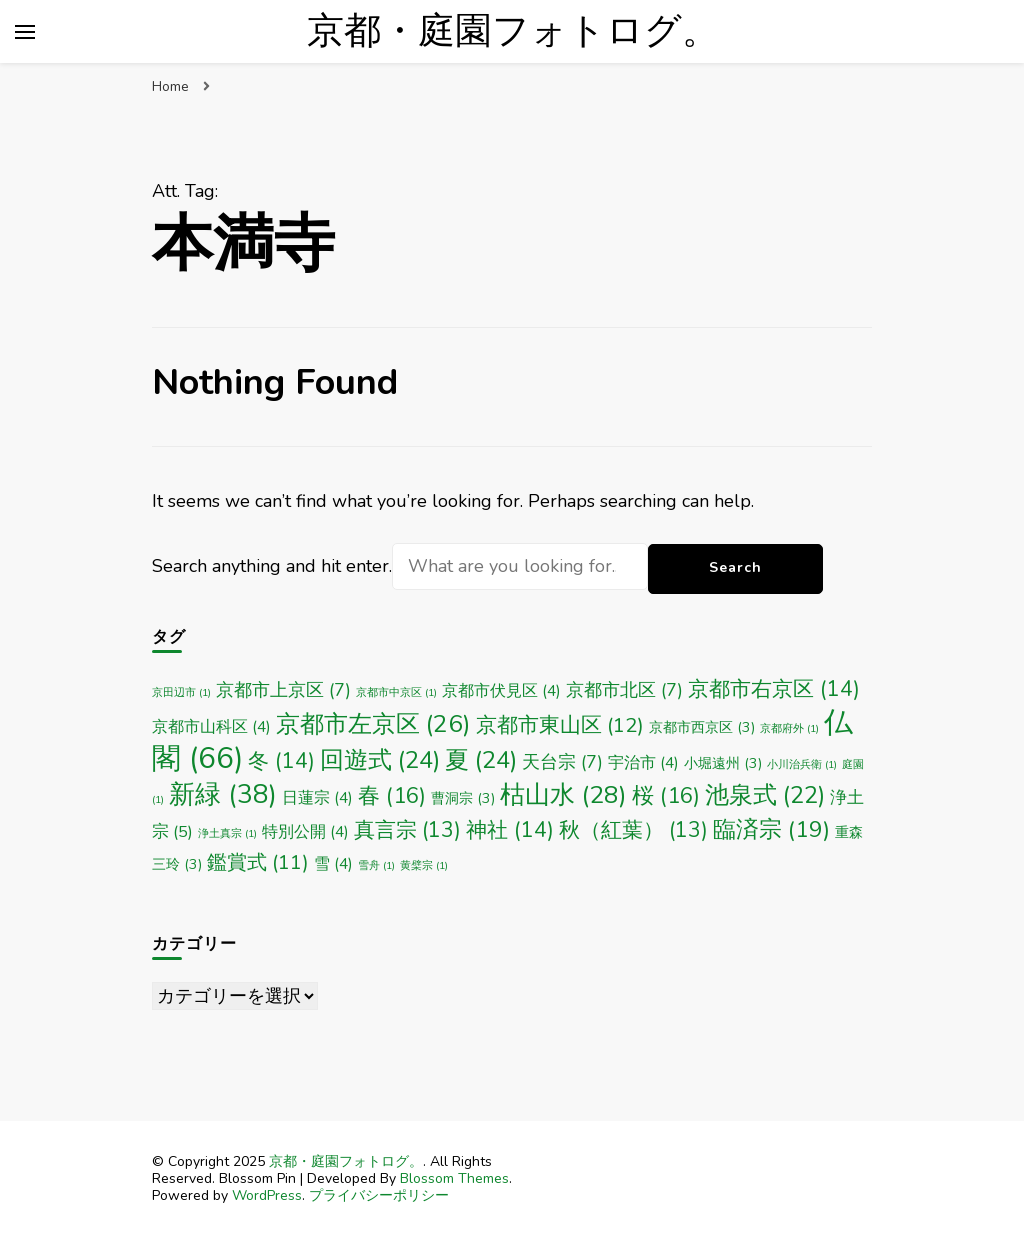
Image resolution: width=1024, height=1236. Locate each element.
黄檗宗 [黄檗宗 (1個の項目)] (424, 865)
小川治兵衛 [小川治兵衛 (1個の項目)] (802, 764)
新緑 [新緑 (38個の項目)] (223, 794)
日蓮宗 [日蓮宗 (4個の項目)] (317, 797)
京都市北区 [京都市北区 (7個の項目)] (624, 690)
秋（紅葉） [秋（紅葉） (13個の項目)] (633, 830)
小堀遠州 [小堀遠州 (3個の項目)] (723, 763)
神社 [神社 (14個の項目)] (510, 830)
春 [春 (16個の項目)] (392, 796)
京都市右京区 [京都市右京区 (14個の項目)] (774, 689)
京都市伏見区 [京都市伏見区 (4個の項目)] (501, 690)
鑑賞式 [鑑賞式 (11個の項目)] (258, 862)
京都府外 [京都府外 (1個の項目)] (789, 728)
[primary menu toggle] (25, 32)
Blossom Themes (454, 1178)
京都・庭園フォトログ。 (513, 31)
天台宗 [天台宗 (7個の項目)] (562, 762)
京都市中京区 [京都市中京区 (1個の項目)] (396, 692)
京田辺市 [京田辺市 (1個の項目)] (181, 692)
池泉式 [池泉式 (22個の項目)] (765, 795)
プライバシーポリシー (379, 1195)
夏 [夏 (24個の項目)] (481, 760)
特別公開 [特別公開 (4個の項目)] (305, 831)
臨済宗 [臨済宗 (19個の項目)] (771, 829)
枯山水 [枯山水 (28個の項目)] (563, 795)
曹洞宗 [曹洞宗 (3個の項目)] (463, 798)
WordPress (267, 1195)
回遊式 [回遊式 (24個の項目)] (380, 760)
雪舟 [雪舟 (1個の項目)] (376, 865)
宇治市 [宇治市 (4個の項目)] (643, 762)
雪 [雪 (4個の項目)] (333, 863)
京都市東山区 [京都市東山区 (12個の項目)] (560, 725)
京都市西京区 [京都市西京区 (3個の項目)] (702, 727)
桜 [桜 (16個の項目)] (666, 796)
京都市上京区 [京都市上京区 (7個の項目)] (283, 690)
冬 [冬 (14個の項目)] (281, 761)
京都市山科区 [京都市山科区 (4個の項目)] (211, 726)
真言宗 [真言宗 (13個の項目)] (407, 830)
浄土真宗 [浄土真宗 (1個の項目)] (227, 833)
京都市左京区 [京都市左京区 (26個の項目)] (373, 724)
